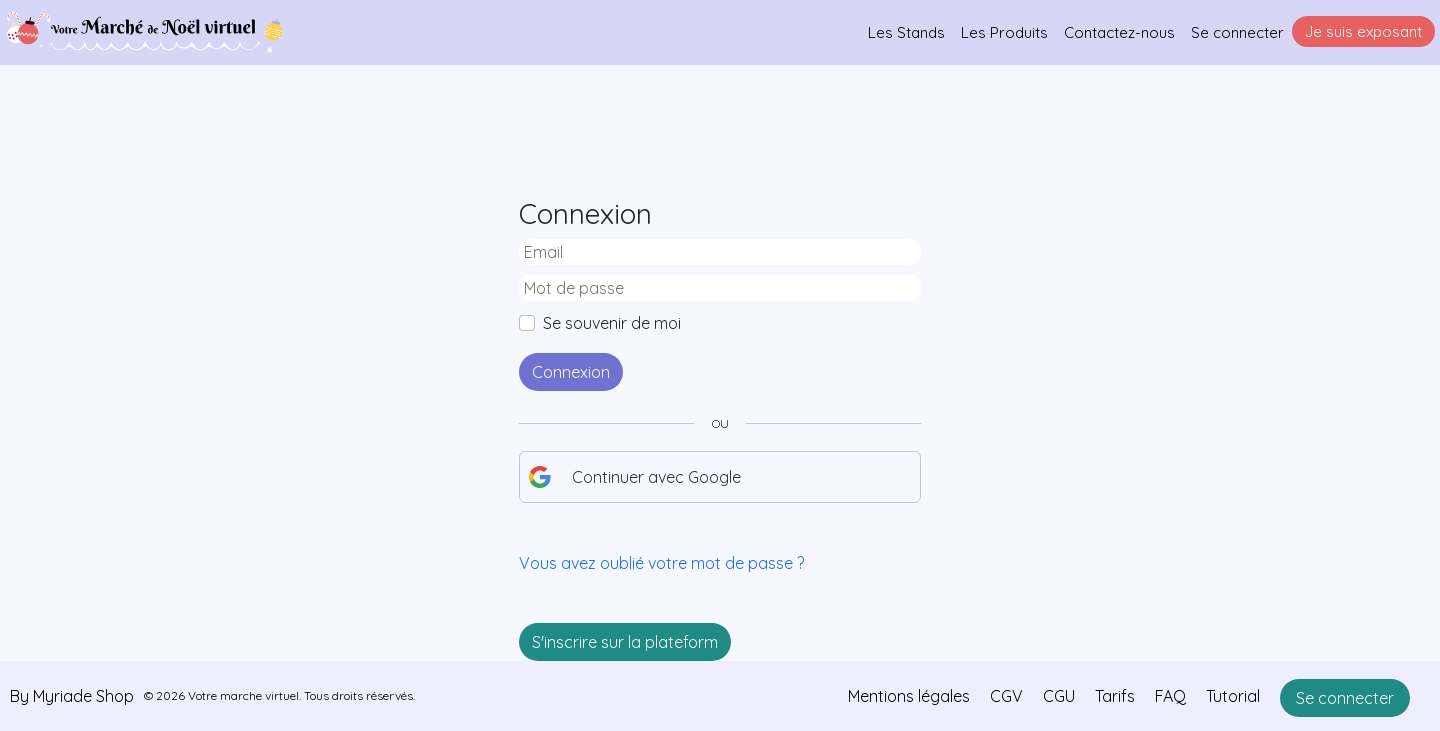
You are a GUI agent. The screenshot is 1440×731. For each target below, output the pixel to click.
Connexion (571, 372)
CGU (1059, 696)
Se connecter (1237, 32)
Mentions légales (909, 696)
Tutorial (1233, 696)
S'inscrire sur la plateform (625, 642)
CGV (1006, 696)
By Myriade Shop (72, 696)
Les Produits (1004, 32)
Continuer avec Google (634, 477)
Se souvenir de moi (612, 323)
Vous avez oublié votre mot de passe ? (661, 563)
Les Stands (906, 32)
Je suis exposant (1363, 31)
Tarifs (1115, 696)
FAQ (1170, 696)
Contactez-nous (1119, 32)
